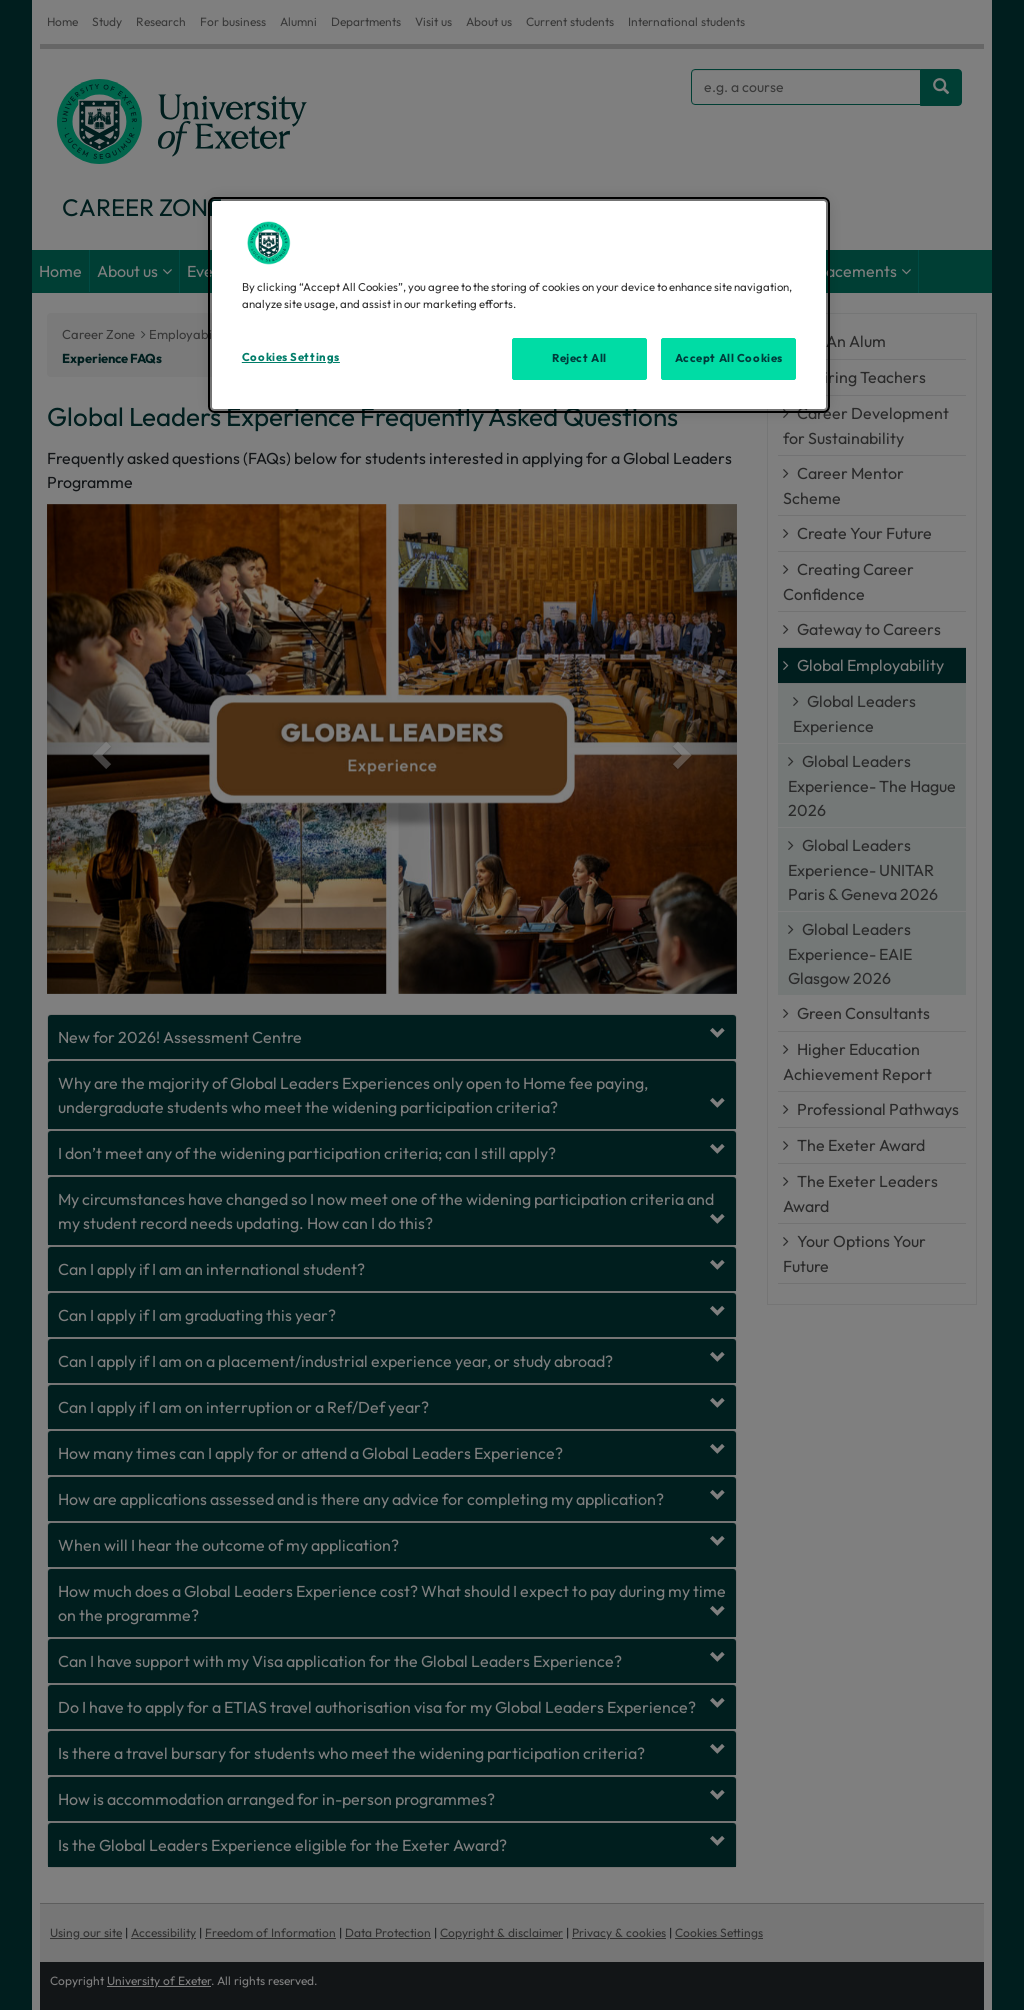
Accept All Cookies (729, 358)
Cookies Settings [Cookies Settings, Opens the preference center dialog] (291, 357)
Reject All (579, 358)
